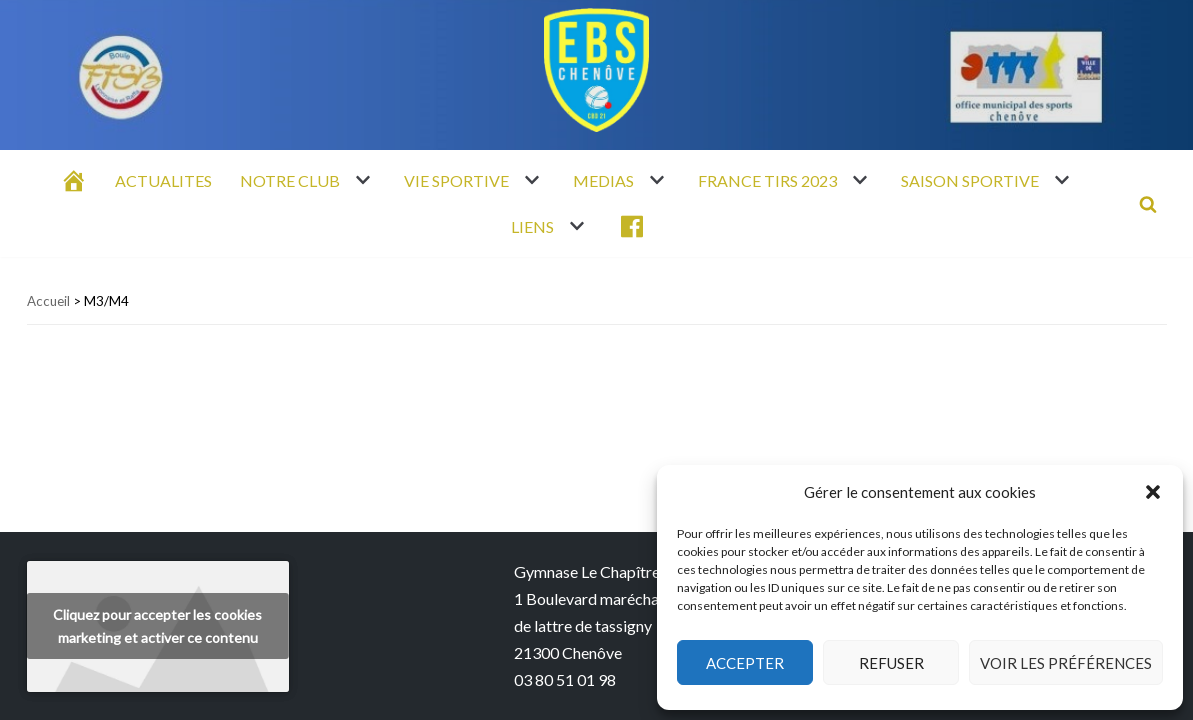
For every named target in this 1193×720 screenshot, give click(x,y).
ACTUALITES (163, 180)
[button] (1153, 492)
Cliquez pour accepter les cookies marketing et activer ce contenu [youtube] (157, 626)
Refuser (891, 663)
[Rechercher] (1148, 204)
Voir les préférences (1066, 663)
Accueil (48, 301)
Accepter (745, 663)
